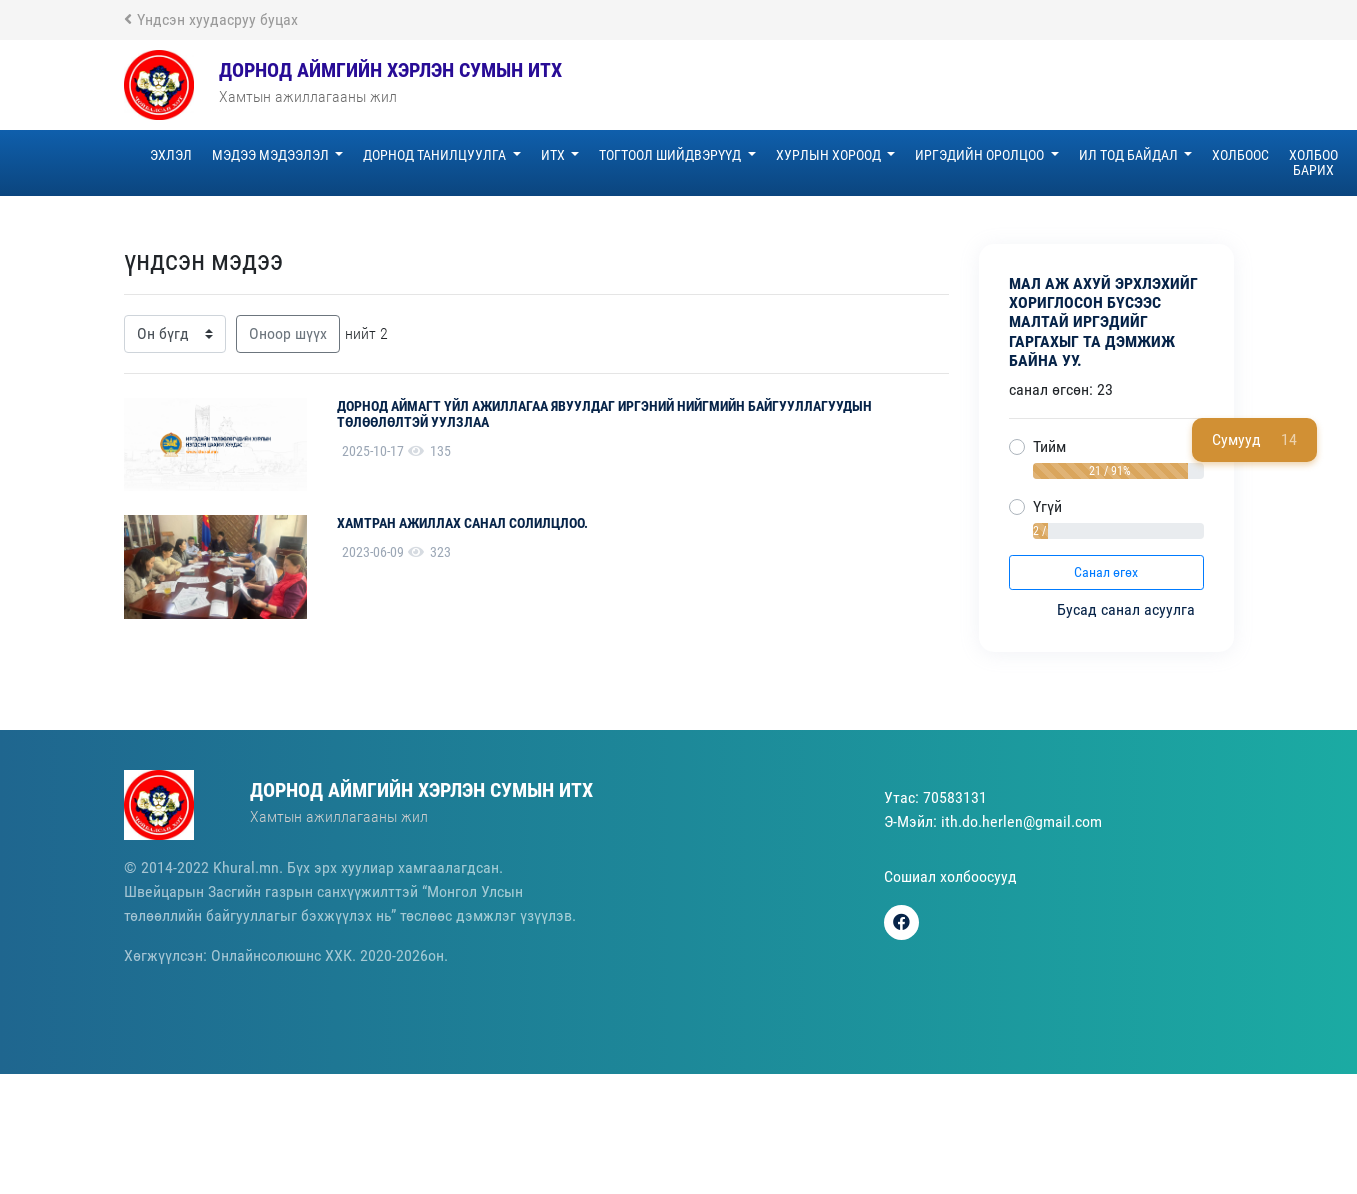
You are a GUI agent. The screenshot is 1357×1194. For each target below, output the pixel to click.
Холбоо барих (1313, 162)
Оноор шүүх (288, 333)
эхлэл (171, 155)
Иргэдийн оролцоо (981, 155)
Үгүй (1047, 506)
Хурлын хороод (830, 155)
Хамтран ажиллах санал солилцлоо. (462, 523)
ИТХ (554, 155)
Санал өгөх (1106, 572)
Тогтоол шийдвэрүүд (671, 155)
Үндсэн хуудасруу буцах (211, 19)
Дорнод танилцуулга (436, 155)
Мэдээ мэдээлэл (272, 155)
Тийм (1049, 446)
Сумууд (1254, 440)
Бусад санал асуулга (1128, 609)
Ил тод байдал (1130, 155)
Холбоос (1240, 155)
